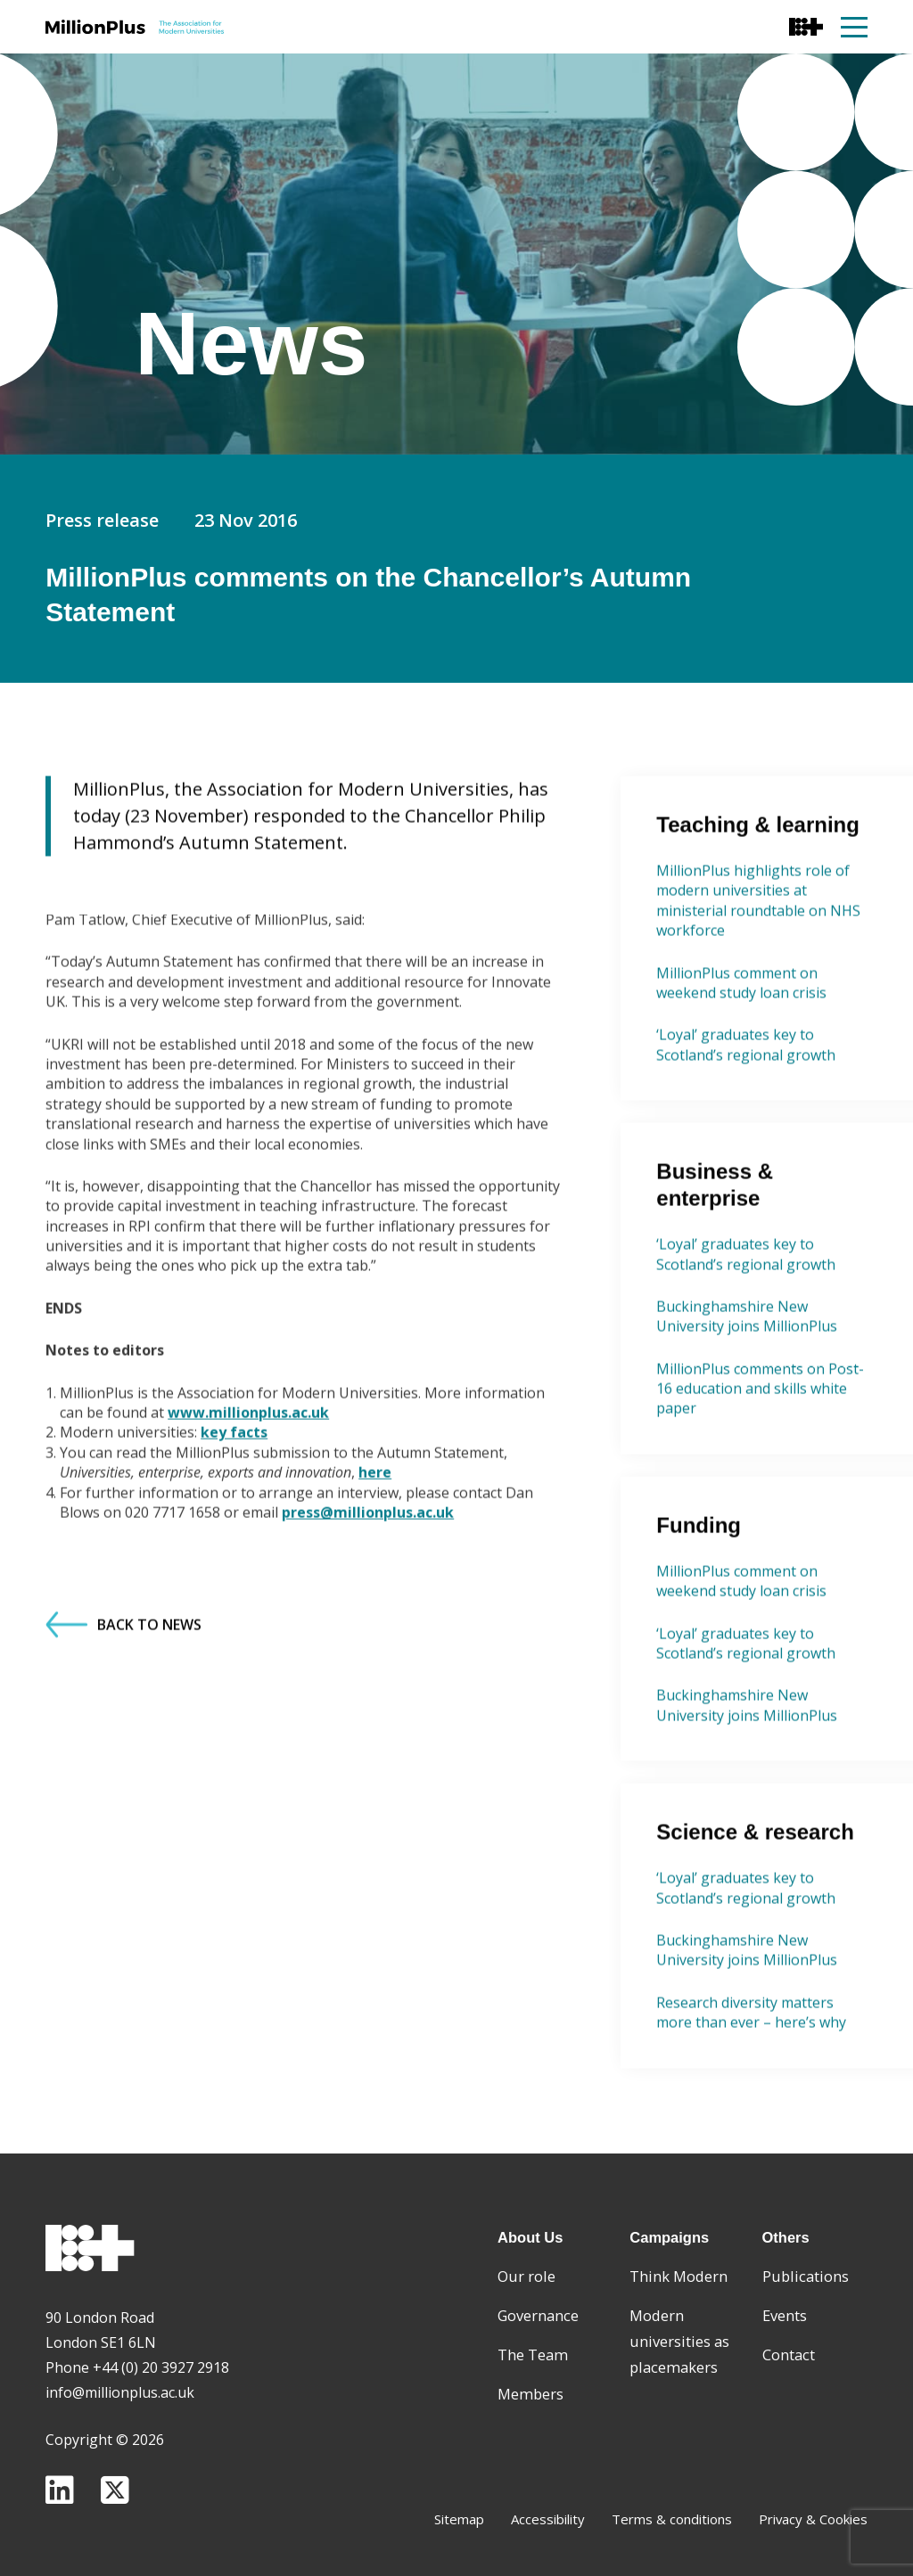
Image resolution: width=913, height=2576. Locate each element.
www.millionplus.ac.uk (248, 1497)
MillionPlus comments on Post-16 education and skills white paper (760, 1474)
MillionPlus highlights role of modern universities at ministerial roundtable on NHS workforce (758, 985)
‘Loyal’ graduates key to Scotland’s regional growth (745, 1129)
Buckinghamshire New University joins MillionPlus (746, 1401)
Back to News (123, 1709)
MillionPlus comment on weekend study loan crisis (741, 1067)
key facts (234, 1517)
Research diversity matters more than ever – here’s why (751, 2097)
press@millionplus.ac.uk (368, 1597)
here (374, 1557)
